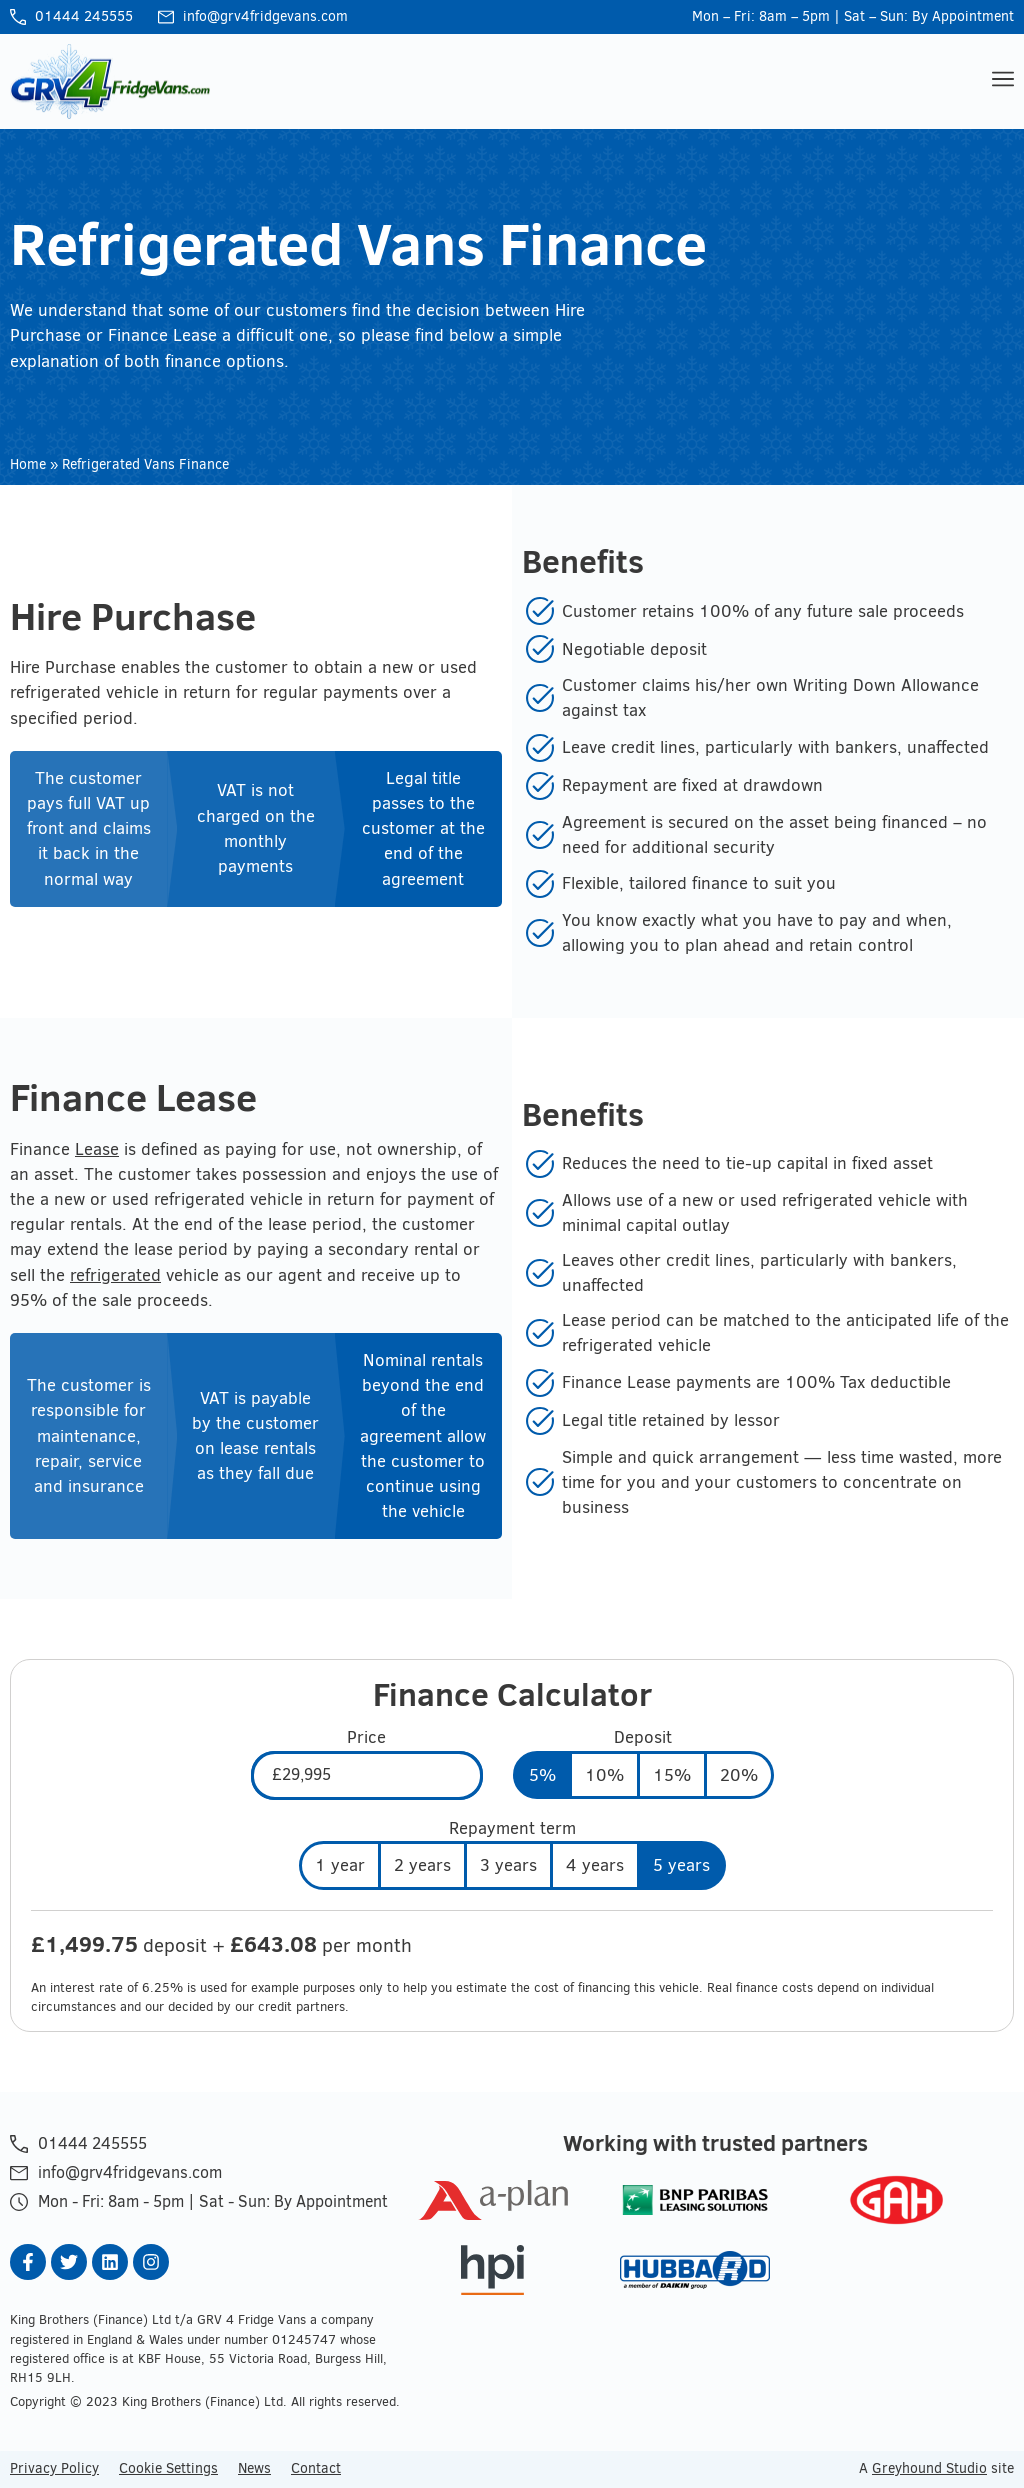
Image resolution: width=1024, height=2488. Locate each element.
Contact (316, 2468)
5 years (681, 1865)
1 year (340, 1865)
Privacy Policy (54, 2468)
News (254, 2468)
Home (28, 464)
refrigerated (115, 1275)
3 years (508, 1865)
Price (366, 1737)
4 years (595, 1865)
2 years (422, 1865)
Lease (97, 1149)
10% (604, 1775)
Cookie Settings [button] (168, 2468)
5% (542, 1775)
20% (739, 1775)
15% (672, 1775)
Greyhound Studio (929, 2468)
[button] (1001, 81)
